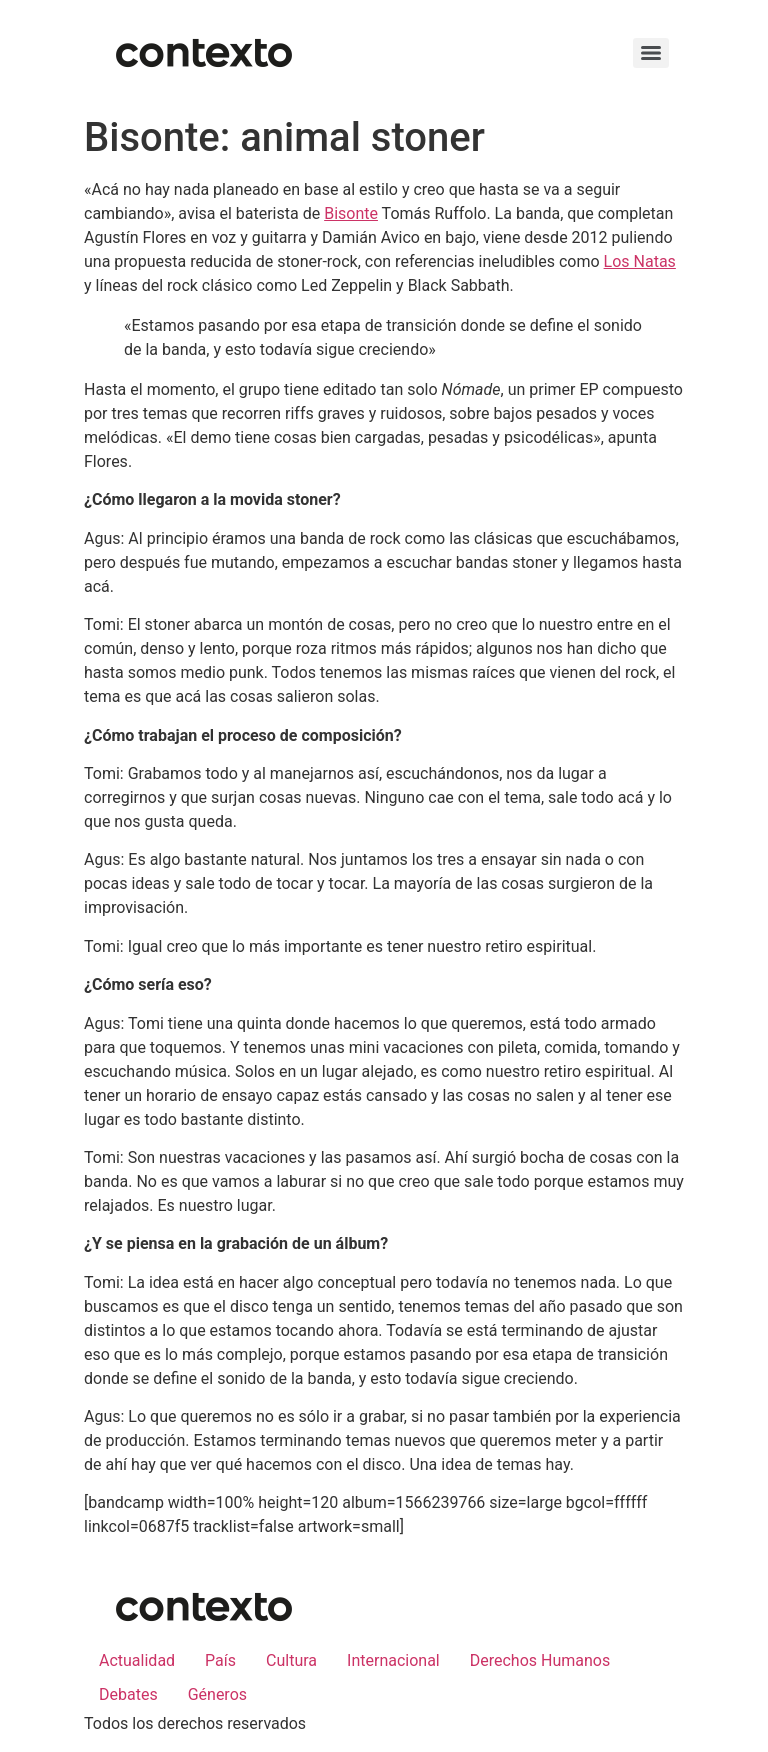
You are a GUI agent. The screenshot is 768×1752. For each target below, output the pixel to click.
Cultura (291, 1660)
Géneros (217, 1694)
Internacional (393, 1660)
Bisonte (351, 213)
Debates (128, 1694)
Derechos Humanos (540, 1660)
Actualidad (137, 1660)
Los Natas (640, 261)
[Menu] (651, 53)
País (220, 1660)
